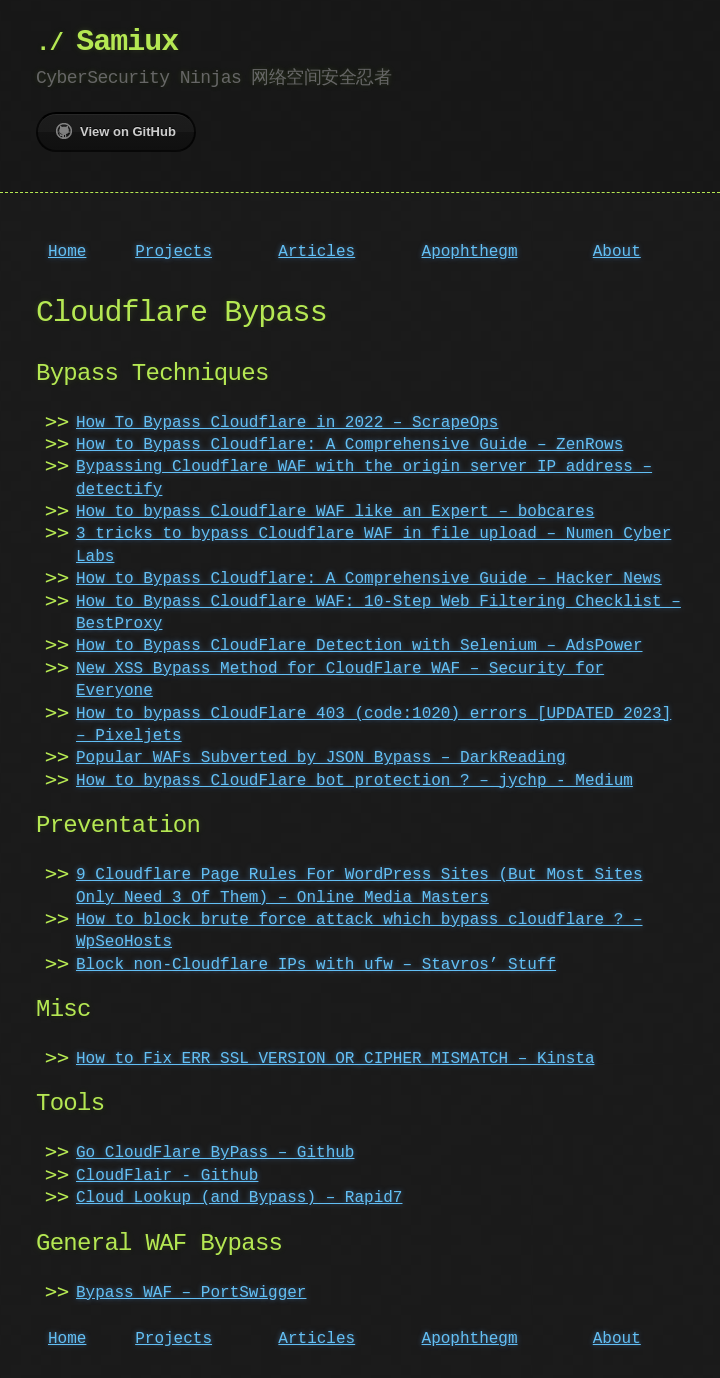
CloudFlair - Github (167, 1176)
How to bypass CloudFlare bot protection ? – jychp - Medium (354, 781)
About (617, 252)
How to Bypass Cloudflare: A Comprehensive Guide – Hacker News (369, 579)
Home (67, 252)
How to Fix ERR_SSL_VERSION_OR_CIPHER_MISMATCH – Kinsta (335, 1059)
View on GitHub (116, 131)
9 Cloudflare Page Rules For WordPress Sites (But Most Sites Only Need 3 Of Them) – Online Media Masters (359, 886)
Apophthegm (470, 252)
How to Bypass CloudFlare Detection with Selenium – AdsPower (359, 646)
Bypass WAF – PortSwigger (191, 1293)
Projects (173, 252)
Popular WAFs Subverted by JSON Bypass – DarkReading (321, 758)
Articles (316, 252)
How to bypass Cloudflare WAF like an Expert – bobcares (335, 512)
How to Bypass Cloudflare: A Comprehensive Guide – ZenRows (349, 445)
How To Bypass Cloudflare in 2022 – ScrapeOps (287, 423)
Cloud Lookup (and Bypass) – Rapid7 (239, 1198)
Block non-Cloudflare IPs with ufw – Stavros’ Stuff (316, 965)
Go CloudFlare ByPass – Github (215, 1153)
